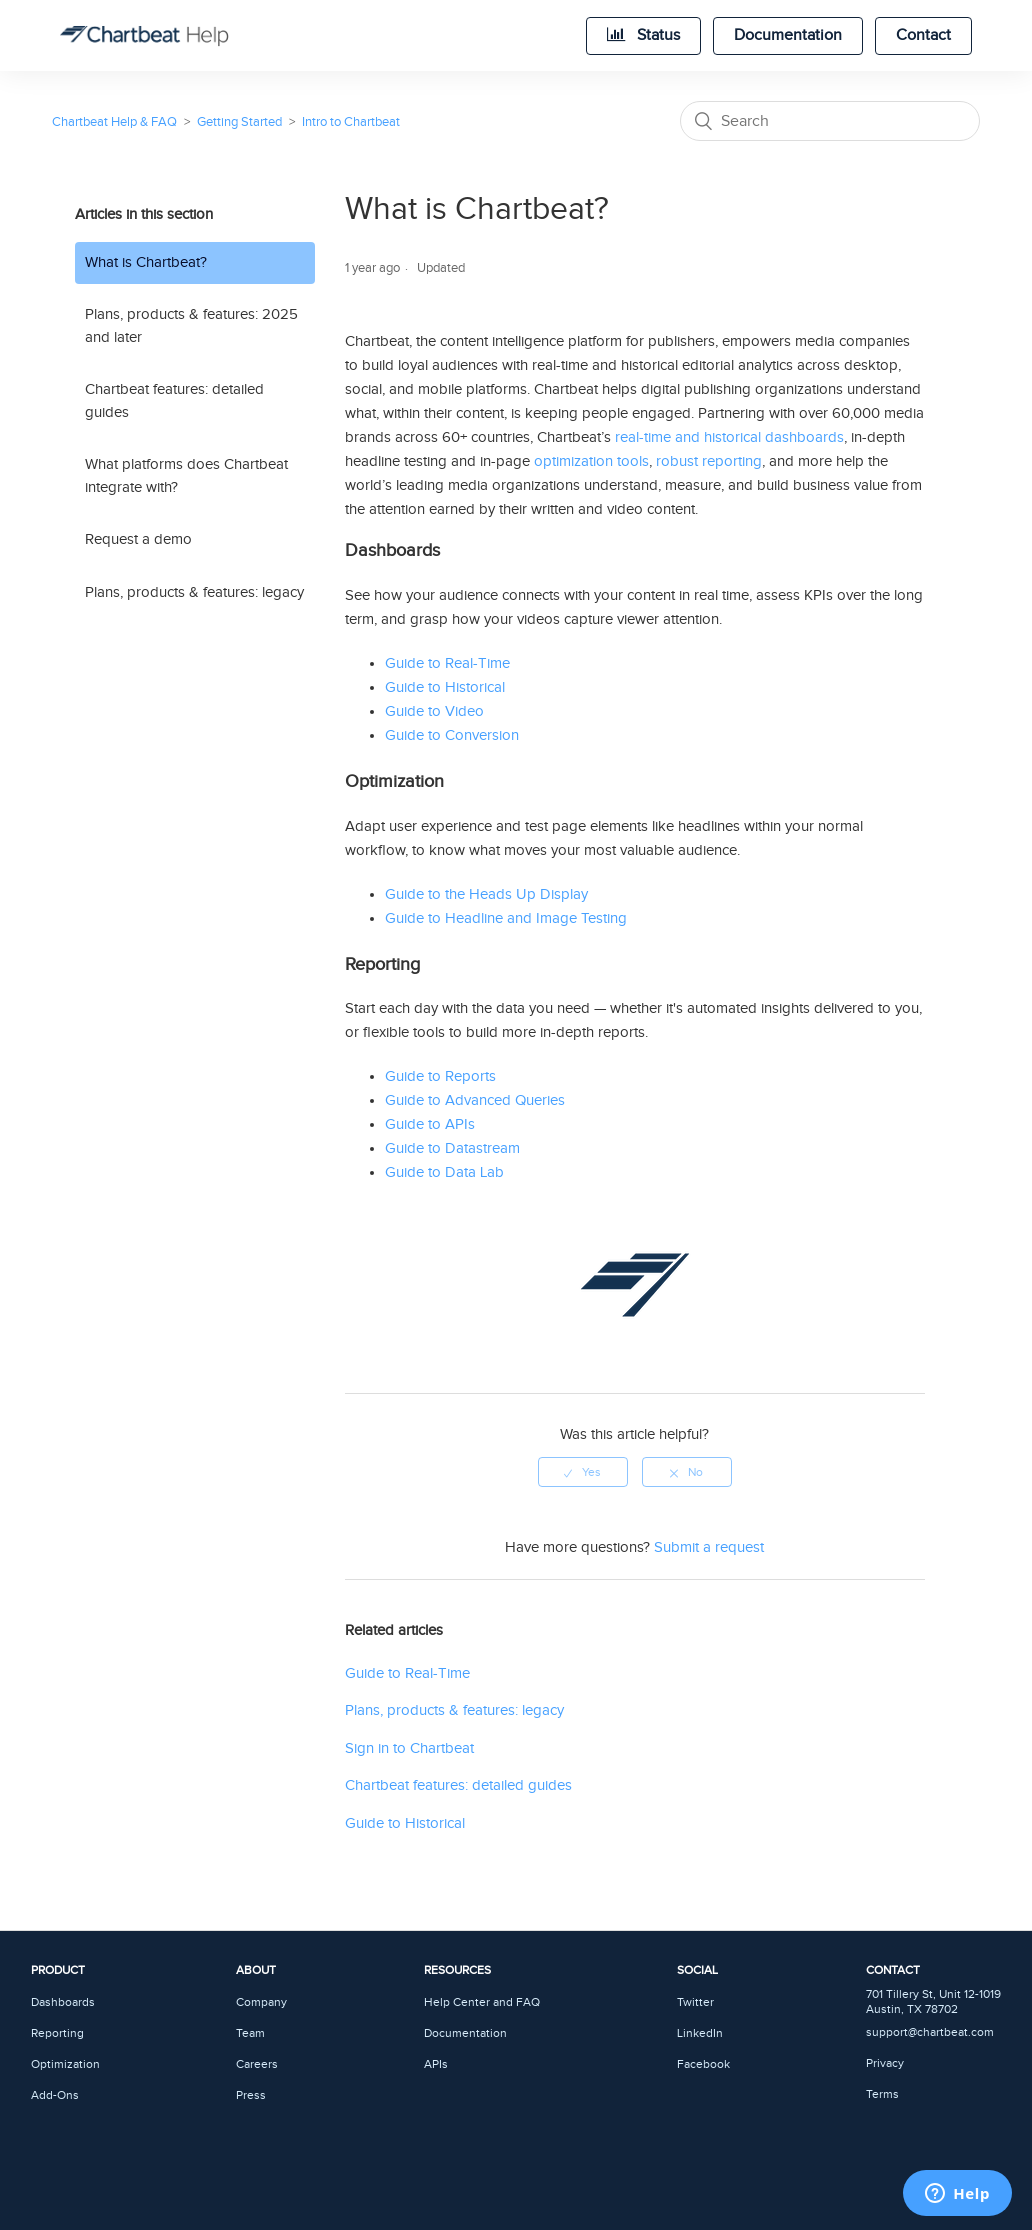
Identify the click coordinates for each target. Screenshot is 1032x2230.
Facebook (703, 2064)
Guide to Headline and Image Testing (506, 918)
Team (250, 2033)
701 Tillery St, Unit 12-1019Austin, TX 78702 (933, 2002)
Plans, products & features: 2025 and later (191, 326)
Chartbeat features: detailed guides (174, 401)
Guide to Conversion (452, 735)
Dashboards (63, 2002)
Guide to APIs (430, 1124)
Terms (882, 2094)
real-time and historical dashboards (729, 437)
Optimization (65, 2064)
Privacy (885, 2063)
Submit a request (709, 1547)
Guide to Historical (445, 687)
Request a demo (138, 539)
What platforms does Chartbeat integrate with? (186, 476)
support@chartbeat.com (930, 2032)
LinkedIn (700, 2033)
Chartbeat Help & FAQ (114, 122)
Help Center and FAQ (482, 2002)
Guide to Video (434, 711)
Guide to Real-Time (447, 663)
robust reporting (709, 461)
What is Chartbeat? (146, 262)
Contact (923, 35)
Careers (257, 2064)
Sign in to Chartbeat (409, 1748)
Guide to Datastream (452, 1148)
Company (261, 2002)
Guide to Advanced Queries (475, 1100)
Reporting (57, 2033)
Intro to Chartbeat (351, 122)
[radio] (583, 1472)
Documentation (788, 35)
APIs (436, 2064)
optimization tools (591, 461)
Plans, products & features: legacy (194, 592)
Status (643, 35)
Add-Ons (55, 2095)
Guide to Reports (440, 1076)
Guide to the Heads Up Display (486, 894)
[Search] (830, 121)
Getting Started (239, 122)
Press (251, 2095)
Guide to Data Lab (444, 1172)
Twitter (695, 2002)
